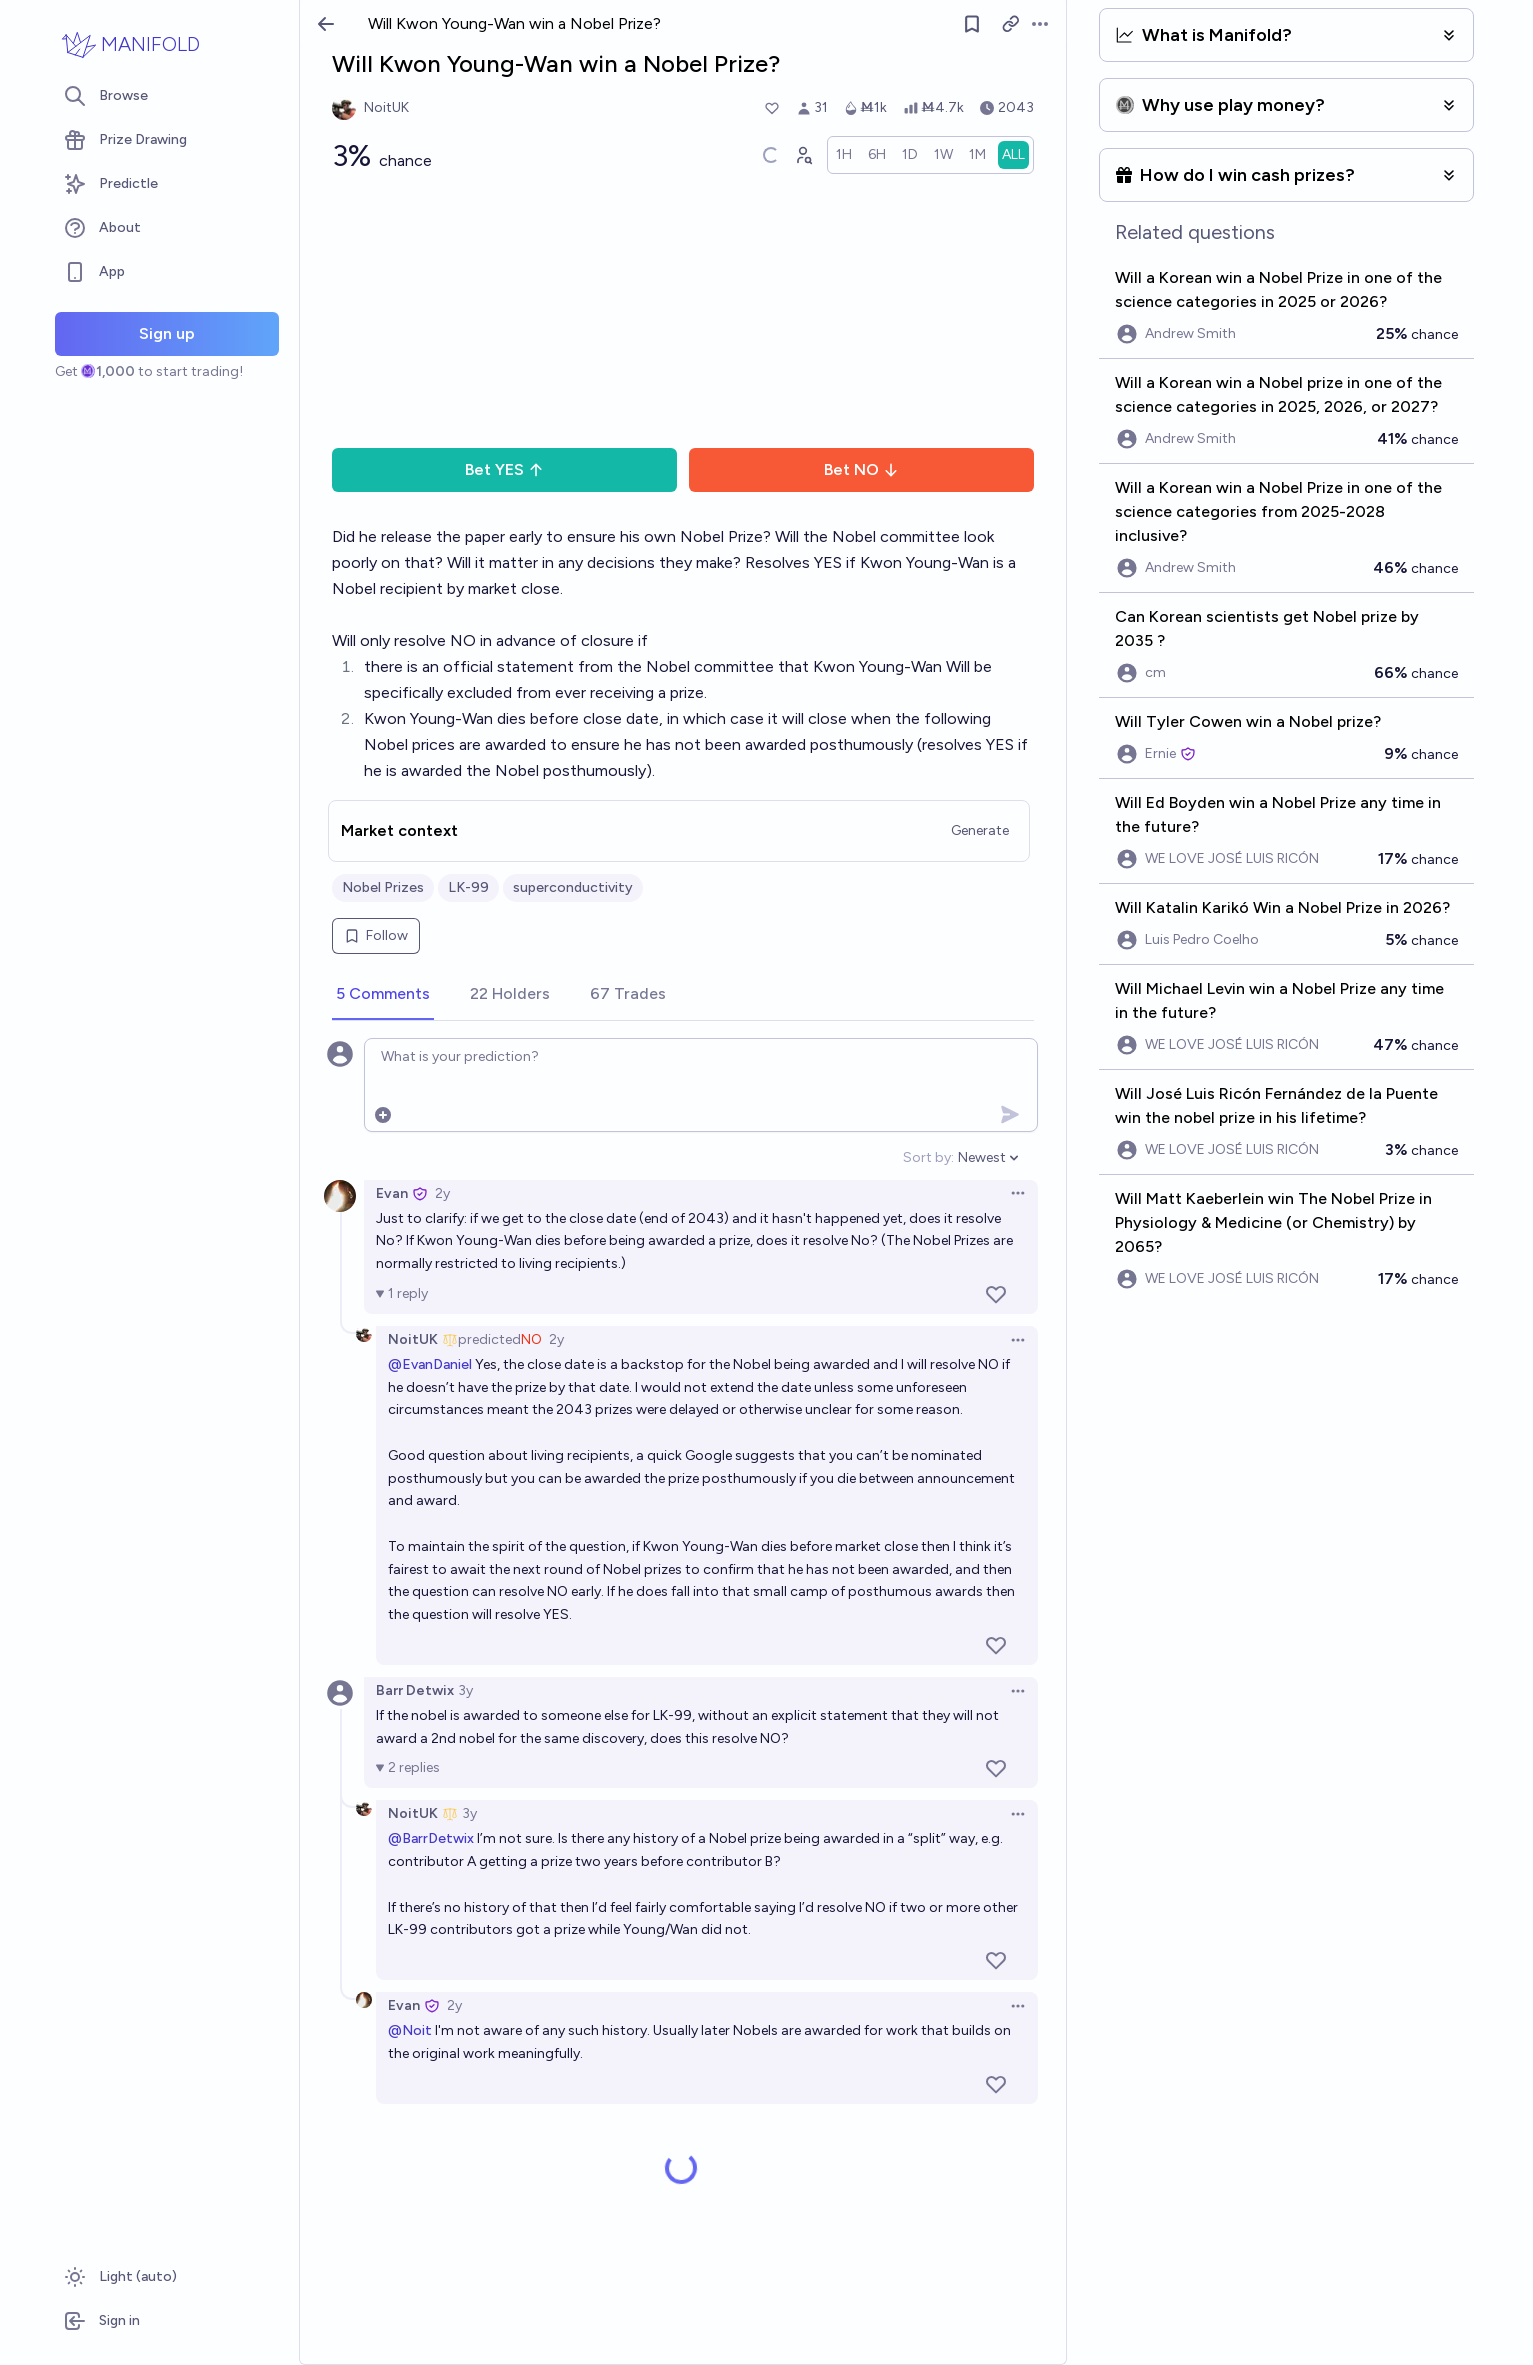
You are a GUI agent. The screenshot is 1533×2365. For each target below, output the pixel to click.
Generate (980, 830)
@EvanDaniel (430, 1364)
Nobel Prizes (383, 887)
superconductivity (573, 887)
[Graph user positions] (803, 155)
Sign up (167, 333)
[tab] (383, 995)
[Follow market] (972, 24)
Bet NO (861, 469)
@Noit (410, 2030)
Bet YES (504, 469)
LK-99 (468, 887)
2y (442, 1193)
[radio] (844, 155)
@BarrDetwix (431, 1838)
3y (465, 1690)
